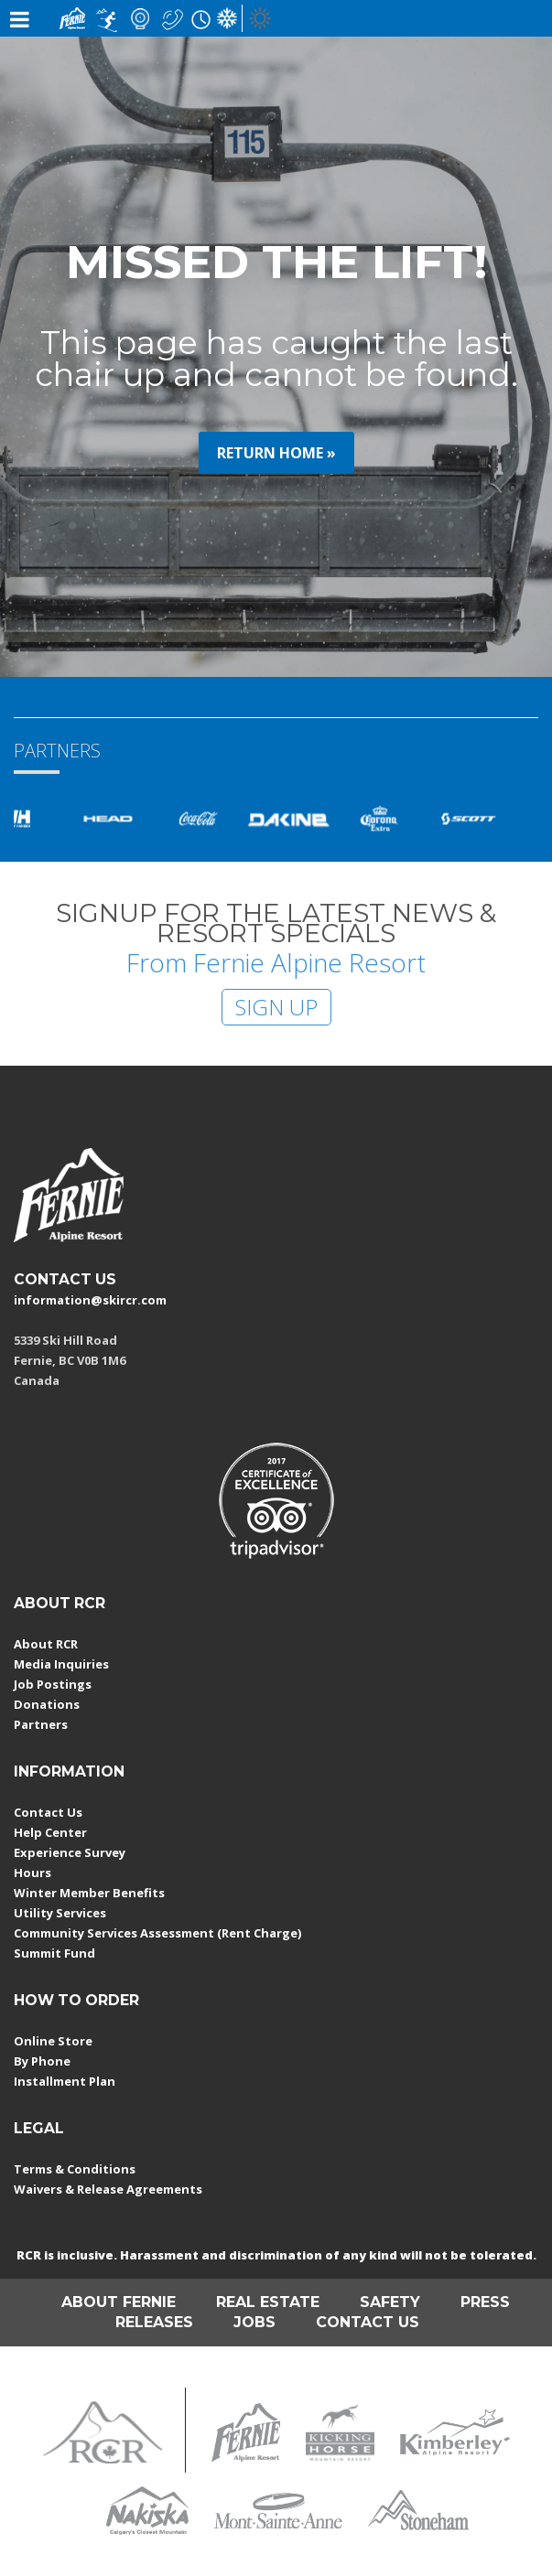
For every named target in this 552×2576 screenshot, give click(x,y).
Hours (32, 1872)
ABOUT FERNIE (118, 2302)
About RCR (46, 1644)
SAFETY (390, 2302)
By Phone (42, 2061)
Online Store (53, 2041)
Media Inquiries (61, 1664)
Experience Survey (69, 1852)
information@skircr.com (90, 1300)
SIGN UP (276, 1007)
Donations (47, 1704)
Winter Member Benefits (89, 1892)
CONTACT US (65, 1279)
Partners (41, 1724)
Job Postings (53, 1684)
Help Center (50, 1832)
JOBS (254, 2322)
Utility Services (60, 1913)
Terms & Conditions (74, 2169)
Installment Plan (64, 2081)
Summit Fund (54, 1953)
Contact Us (48, 1812)
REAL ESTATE (267, 2302)
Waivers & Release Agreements (108, 2189)
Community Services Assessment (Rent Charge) (157, 1933)
